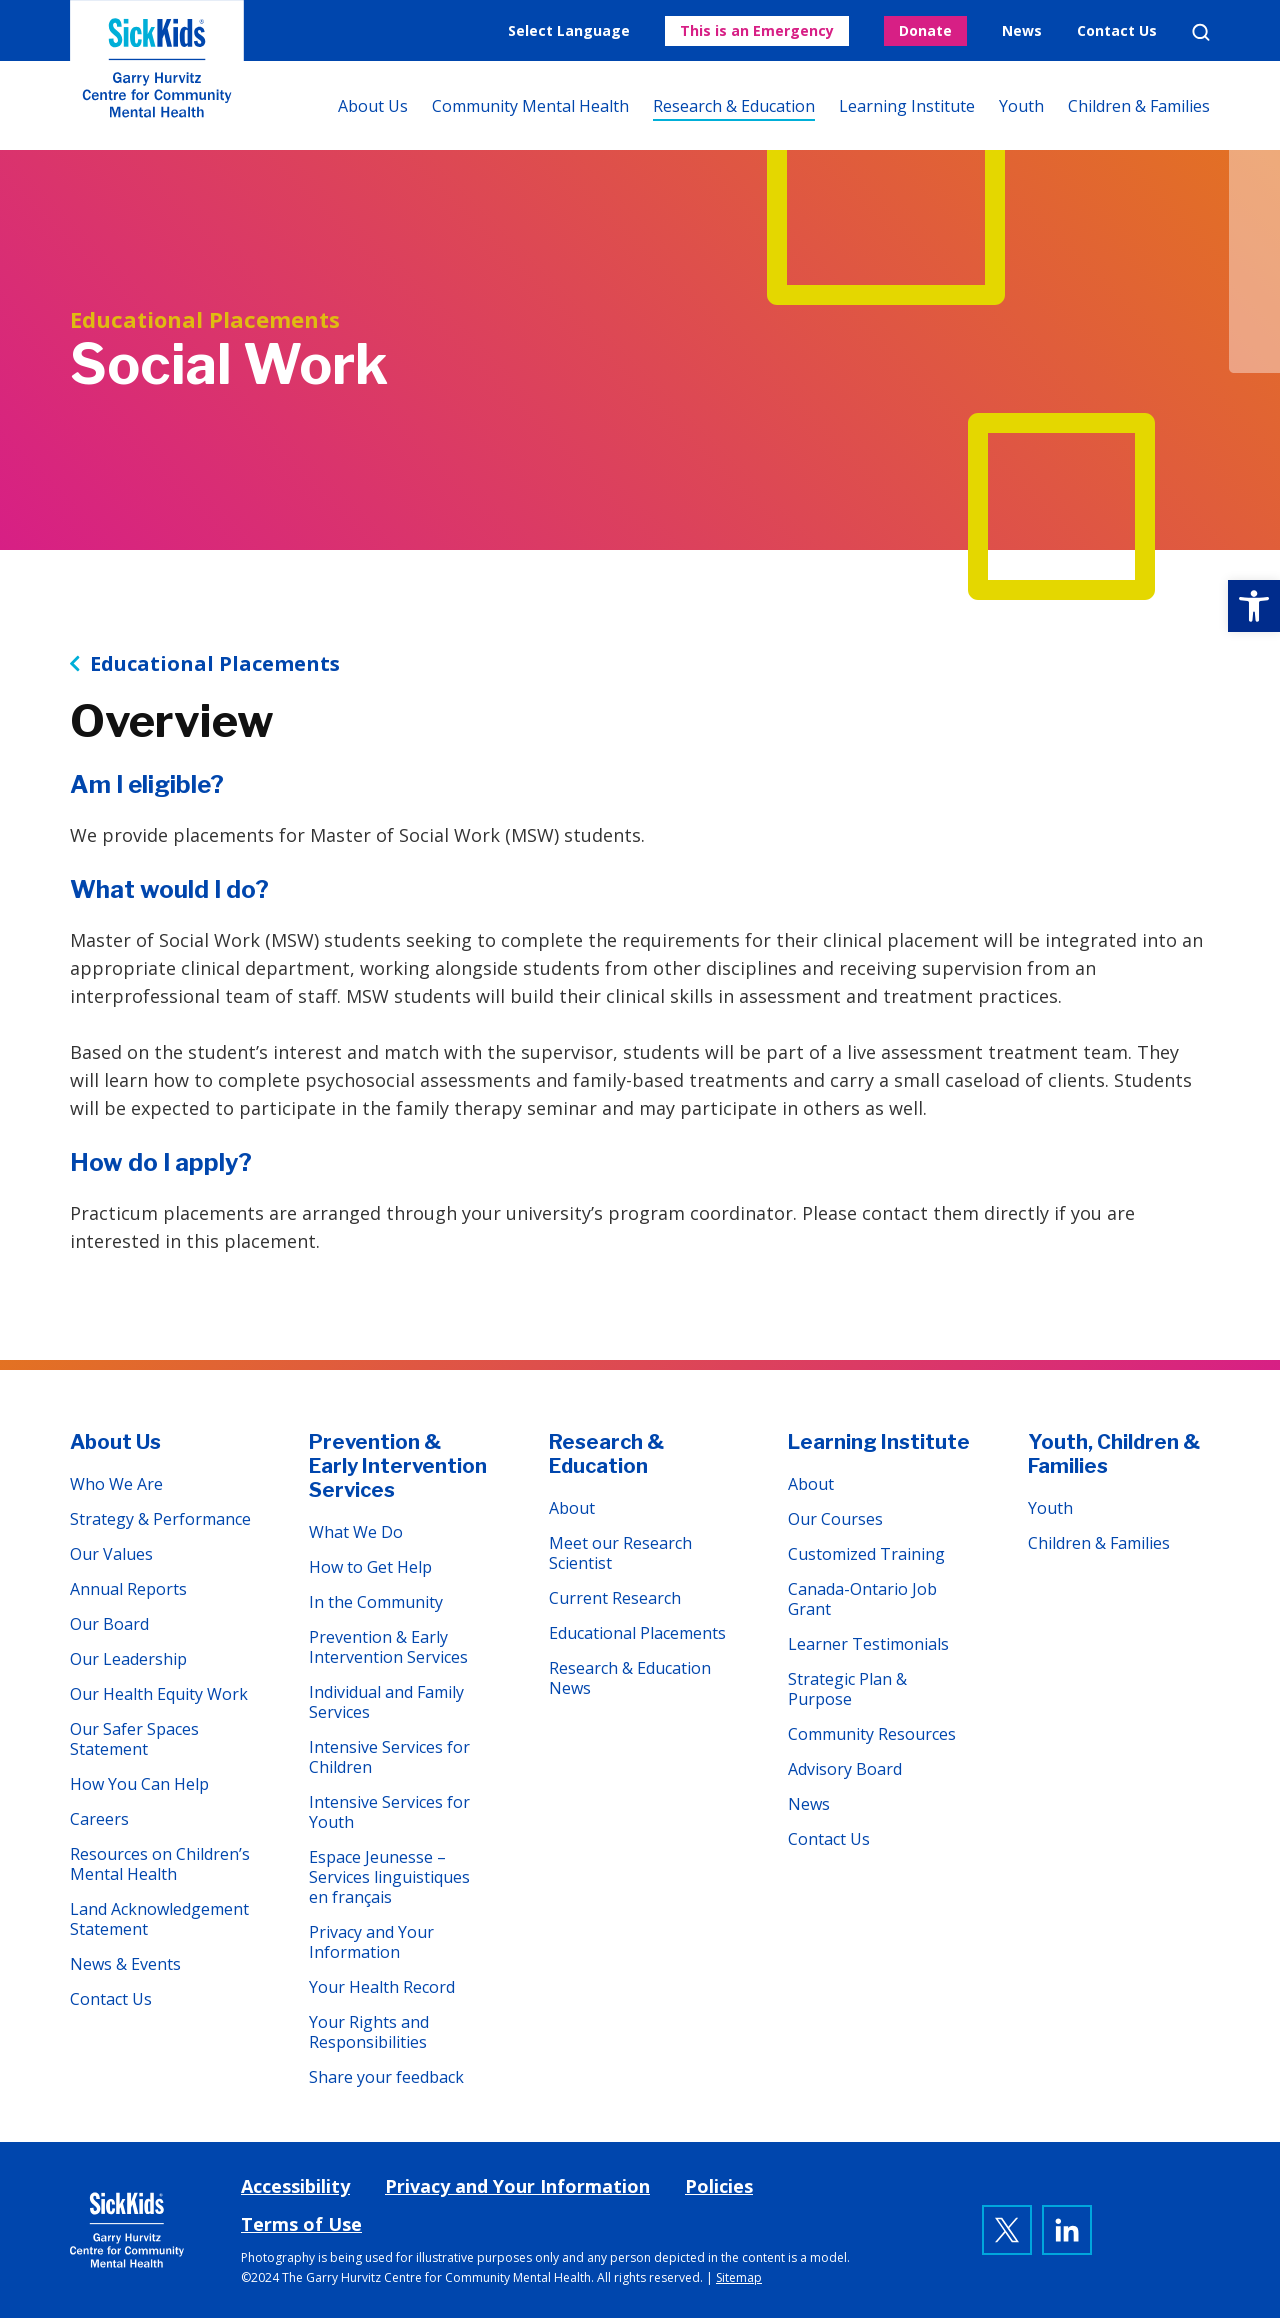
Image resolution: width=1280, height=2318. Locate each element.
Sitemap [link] (739, 2277)
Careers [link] (99, 1819)
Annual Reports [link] (128, 1589)
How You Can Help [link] (139, 1784)
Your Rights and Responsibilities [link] (369, 2032)
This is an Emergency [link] (757, 30)
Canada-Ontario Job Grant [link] (862, 1599)
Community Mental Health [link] (530, 106)
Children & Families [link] (1139, 106)
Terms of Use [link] (301, 2224)
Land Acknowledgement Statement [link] (159, 1919)
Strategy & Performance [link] (160, 1519)
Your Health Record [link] (382, 1987)
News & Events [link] (125, 1964)
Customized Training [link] (866, 1554)
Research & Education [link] (734, 106)
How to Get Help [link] (370, 1567)
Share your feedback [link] (386, 2077)
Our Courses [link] (835, 1519)
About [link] (572, 1508)
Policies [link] (719, 2186)
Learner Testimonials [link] (868, 1644)
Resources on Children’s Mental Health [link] (160, 1864)
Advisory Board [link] (845, 1769)
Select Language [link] (569, 30)
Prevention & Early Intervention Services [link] (398, 1466)
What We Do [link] (356, 1532)
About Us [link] (373, 106)
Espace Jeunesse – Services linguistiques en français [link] (389, 1877)
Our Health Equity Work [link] (159, 1694)
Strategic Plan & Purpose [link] (847, 1689)
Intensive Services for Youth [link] (389, 1812)
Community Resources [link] (872, 1734)
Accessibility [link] (295, 2186)
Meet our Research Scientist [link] (620, 1553)
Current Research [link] (615, 1598)
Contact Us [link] (1117, 30)
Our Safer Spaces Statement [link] (134, 1739)
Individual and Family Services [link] (386, 1702)
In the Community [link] (376, 1602)
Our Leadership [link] (128, 1659)
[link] (1254, 606)
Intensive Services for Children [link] (389, 1757)
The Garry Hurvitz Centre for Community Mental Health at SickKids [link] (157, 75)
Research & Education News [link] (630, 1678)
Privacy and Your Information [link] (371, 1942)
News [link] (1022, 30)
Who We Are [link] (116, 1484)
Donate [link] (925, 30)
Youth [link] (1021, 106)
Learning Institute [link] (907, 106)
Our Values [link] (111, 1554)
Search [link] (1201, 32)
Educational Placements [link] (215, 664)
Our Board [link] (109, 1624)
